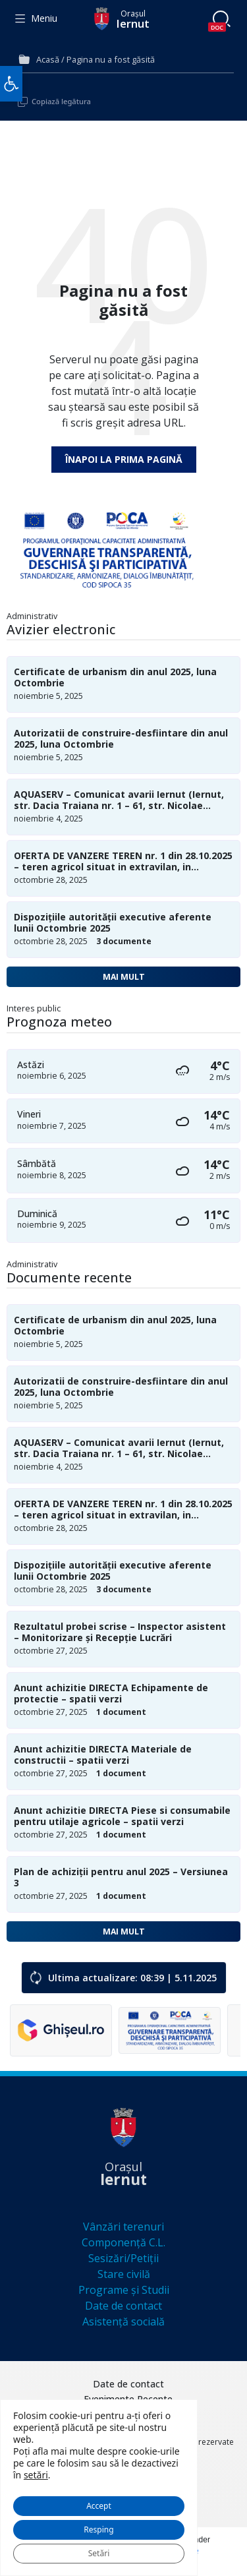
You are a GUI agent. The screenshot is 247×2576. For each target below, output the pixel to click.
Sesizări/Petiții (123, 2258)
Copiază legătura (61, 101)
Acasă (47, 59)
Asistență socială (123, 2321)
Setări (98, 2553)
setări (36, 2475)
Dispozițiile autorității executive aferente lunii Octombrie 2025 (112, 923)
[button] (11, 84)
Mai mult (124, 976)
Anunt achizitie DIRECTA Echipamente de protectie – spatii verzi (111, 1694)
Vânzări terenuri (123, 2226)
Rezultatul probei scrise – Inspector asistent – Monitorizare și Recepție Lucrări (120, 1632)
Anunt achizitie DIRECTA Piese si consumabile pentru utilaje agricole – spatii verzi (122, 1816)
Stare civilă (123, 2274)
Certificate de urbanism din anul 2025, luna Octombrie (115, 678)
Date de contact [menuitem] (128, 2384)
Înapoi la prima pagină (123, 459)
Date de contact (123, 2305)
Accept (98, 2505)
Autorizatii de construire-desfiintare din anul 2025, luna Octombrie (121, 739)
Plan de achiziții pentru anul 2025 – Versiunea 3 (121, 1878)
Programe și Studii (123, 2290)
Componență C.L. (123, 2242)
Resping (98, 2529)
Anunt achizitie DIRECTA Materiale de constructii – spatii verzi (103, 1755)
